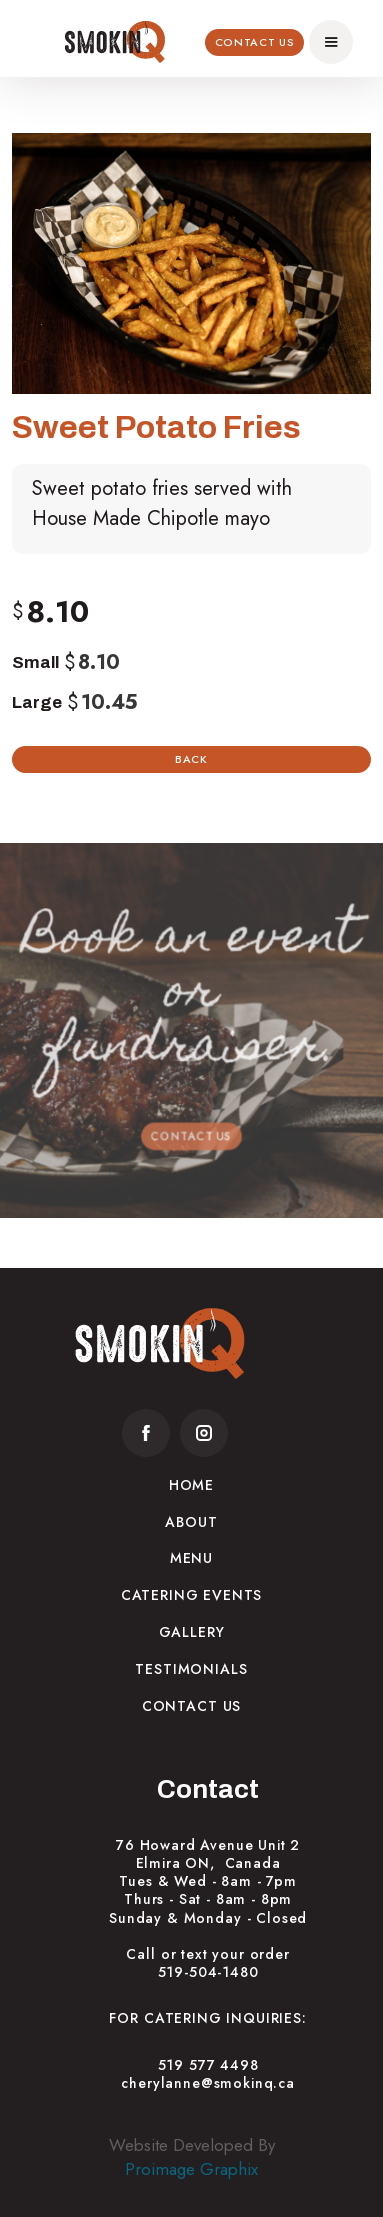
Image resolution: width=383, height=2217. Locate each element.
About (191, 1522)
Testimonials (191, 1669)
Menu (191, 1558)
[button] (331, 42)
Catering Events (192, 1595)
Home (191, 1485)
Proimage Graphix (191, 2169)
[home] (115, 42)
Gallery (192, 1632)
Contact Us (255, 42)
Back (191, 759)
